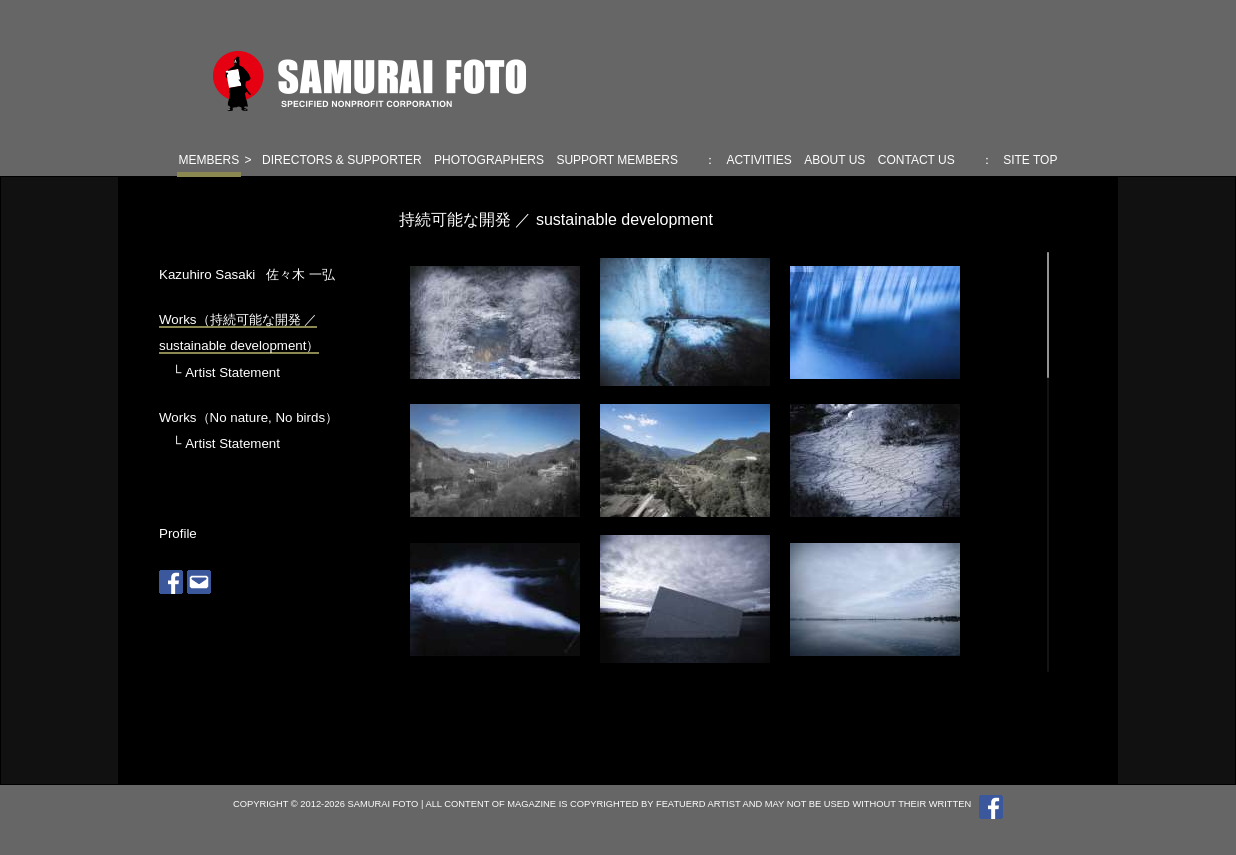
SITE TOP (1030, 160)
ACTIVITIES (758, 160)
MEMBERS (209, 160)
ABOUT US (834, 160)
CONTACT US (916, 160)
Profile (178, 533)
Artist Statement (232, 372)
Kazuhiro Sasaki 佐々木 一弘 (247, 274)
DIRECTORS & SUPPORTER (342, 160)
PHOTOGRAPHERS (489, 160)
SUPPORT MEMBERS (617, 160)
